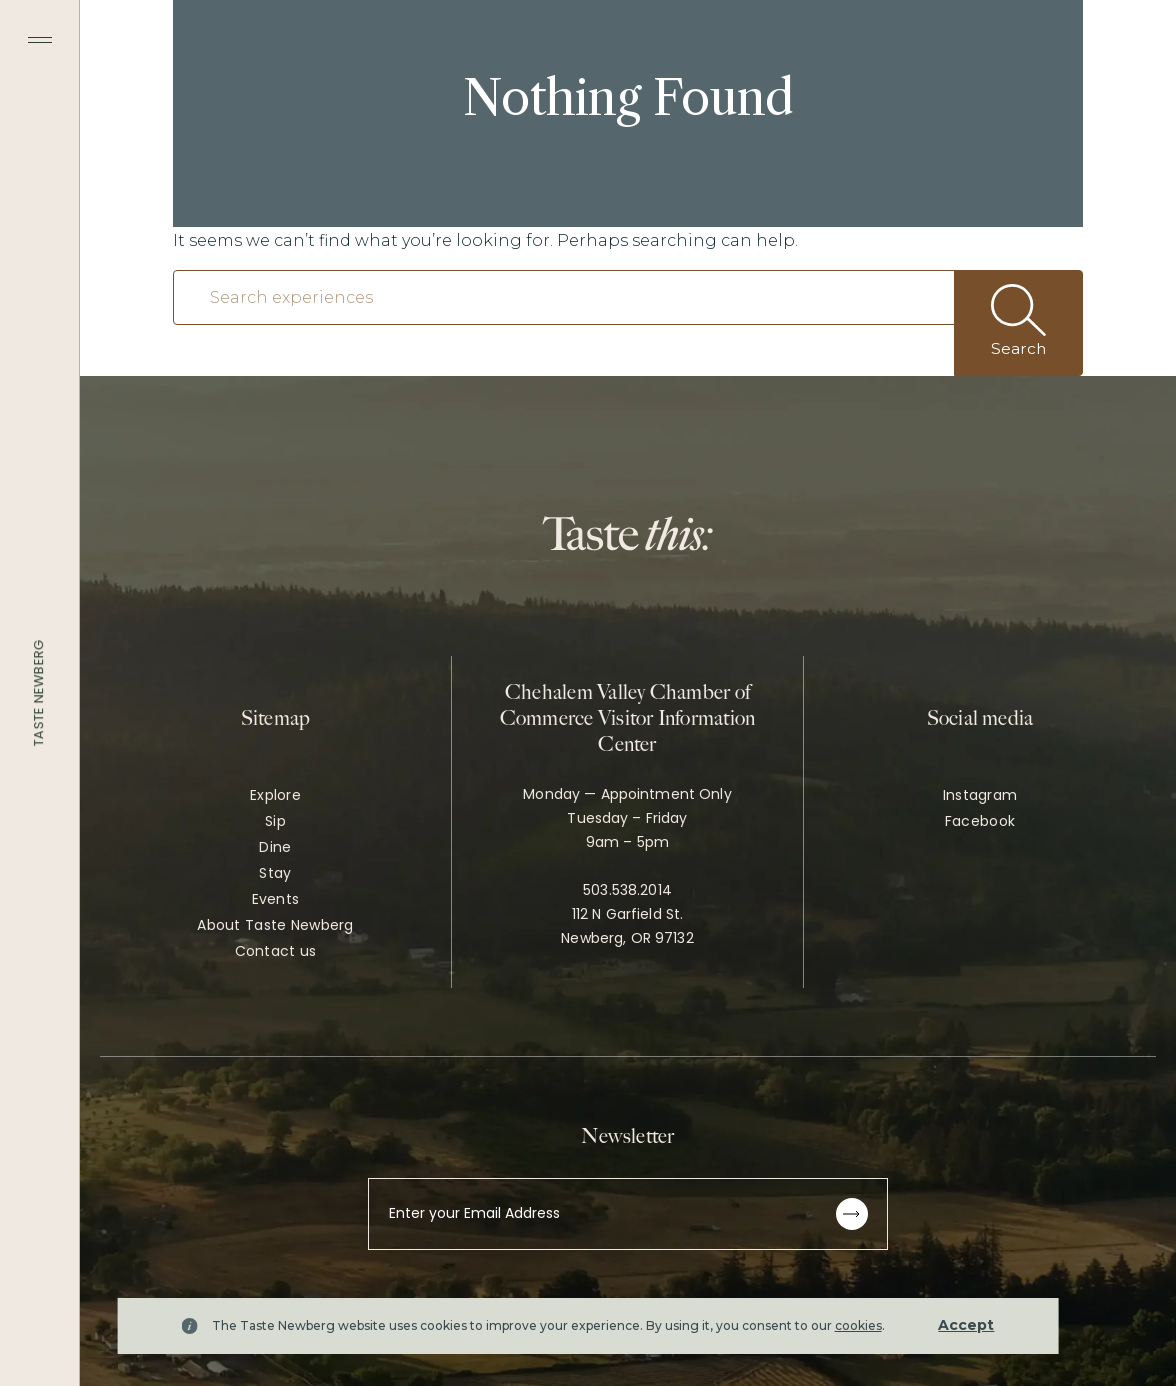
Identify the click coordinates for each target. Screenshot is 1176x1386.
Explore (275, 795)
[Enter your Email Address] (628, 1214)
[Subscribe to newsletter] (852, 1214)
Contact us (276, 951)
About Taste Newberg (275, 925)
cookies (858, 1325)
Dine (275, 847)
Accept (966, 1325)
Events (276, 899)
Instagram (980, 795)
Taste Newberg (38, 693)
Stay (275, 873)
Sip (275, 821)
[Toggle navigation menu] (40, 40)
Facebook (980, 821)
